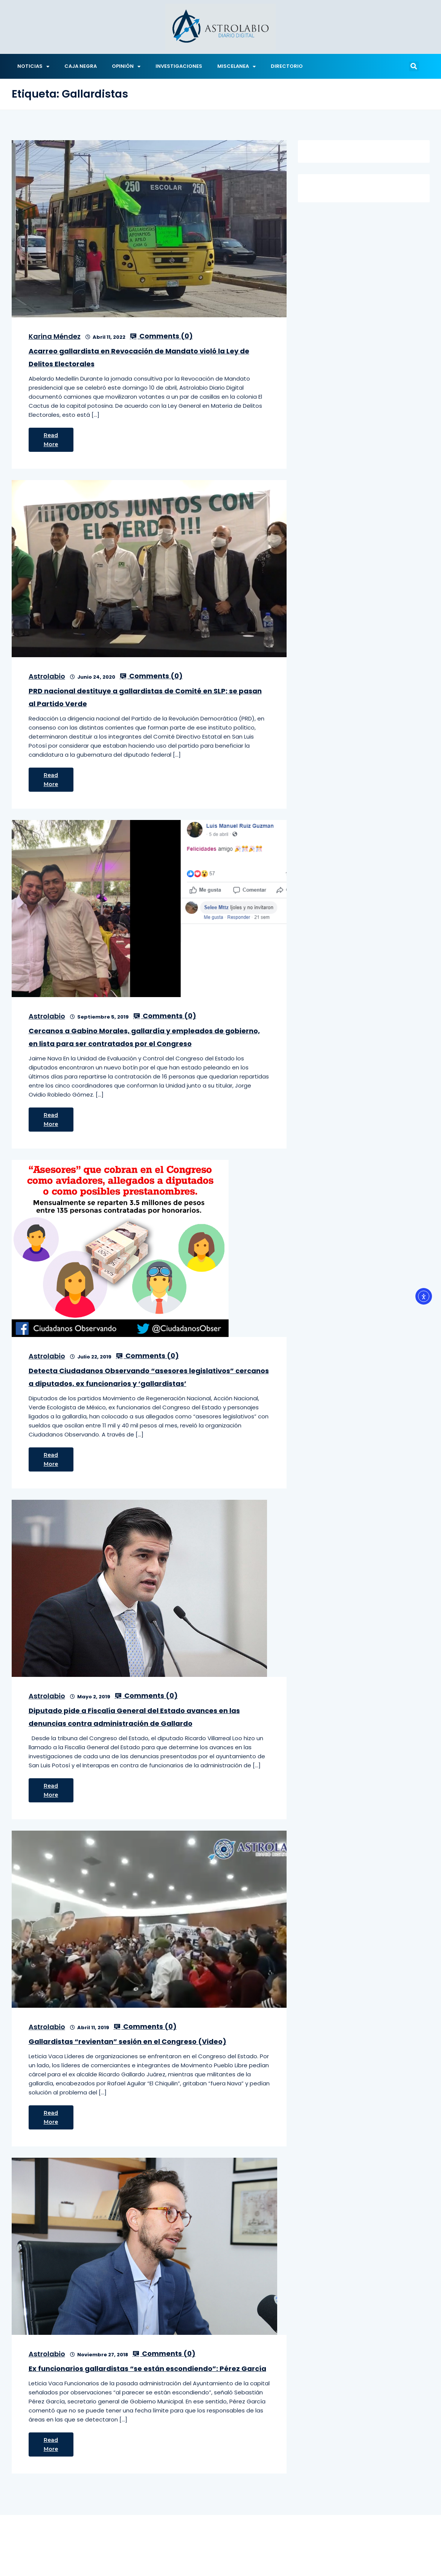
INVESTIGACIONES (179, 66)
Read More (51, 440)
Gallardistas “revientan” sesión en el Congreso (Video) (127, 2041)
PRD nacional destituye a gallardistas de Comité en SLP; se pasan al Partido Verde (145, 697)
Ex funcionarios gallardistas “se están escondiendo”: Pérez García (147, 2368)
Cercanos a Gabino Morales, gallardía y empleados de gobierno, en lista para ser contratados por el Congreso (144, 1037)
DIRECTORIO (287, 66)
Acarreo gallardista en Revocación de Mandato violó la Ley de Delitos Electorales (139, 357)
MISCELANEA (236, 66)
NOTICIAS (33, 66)
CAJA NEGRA (80, 66)
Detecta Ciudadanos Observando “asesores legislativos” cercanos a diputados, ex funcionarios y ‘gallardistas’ (149, 1377)
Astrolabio (47, 676)
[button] (414, 66)
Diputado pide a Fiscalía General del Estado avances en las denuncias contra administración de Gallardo (134, 1717)
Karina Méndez (55, 336)
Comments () (161, 336)
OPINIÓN (126, 66)
